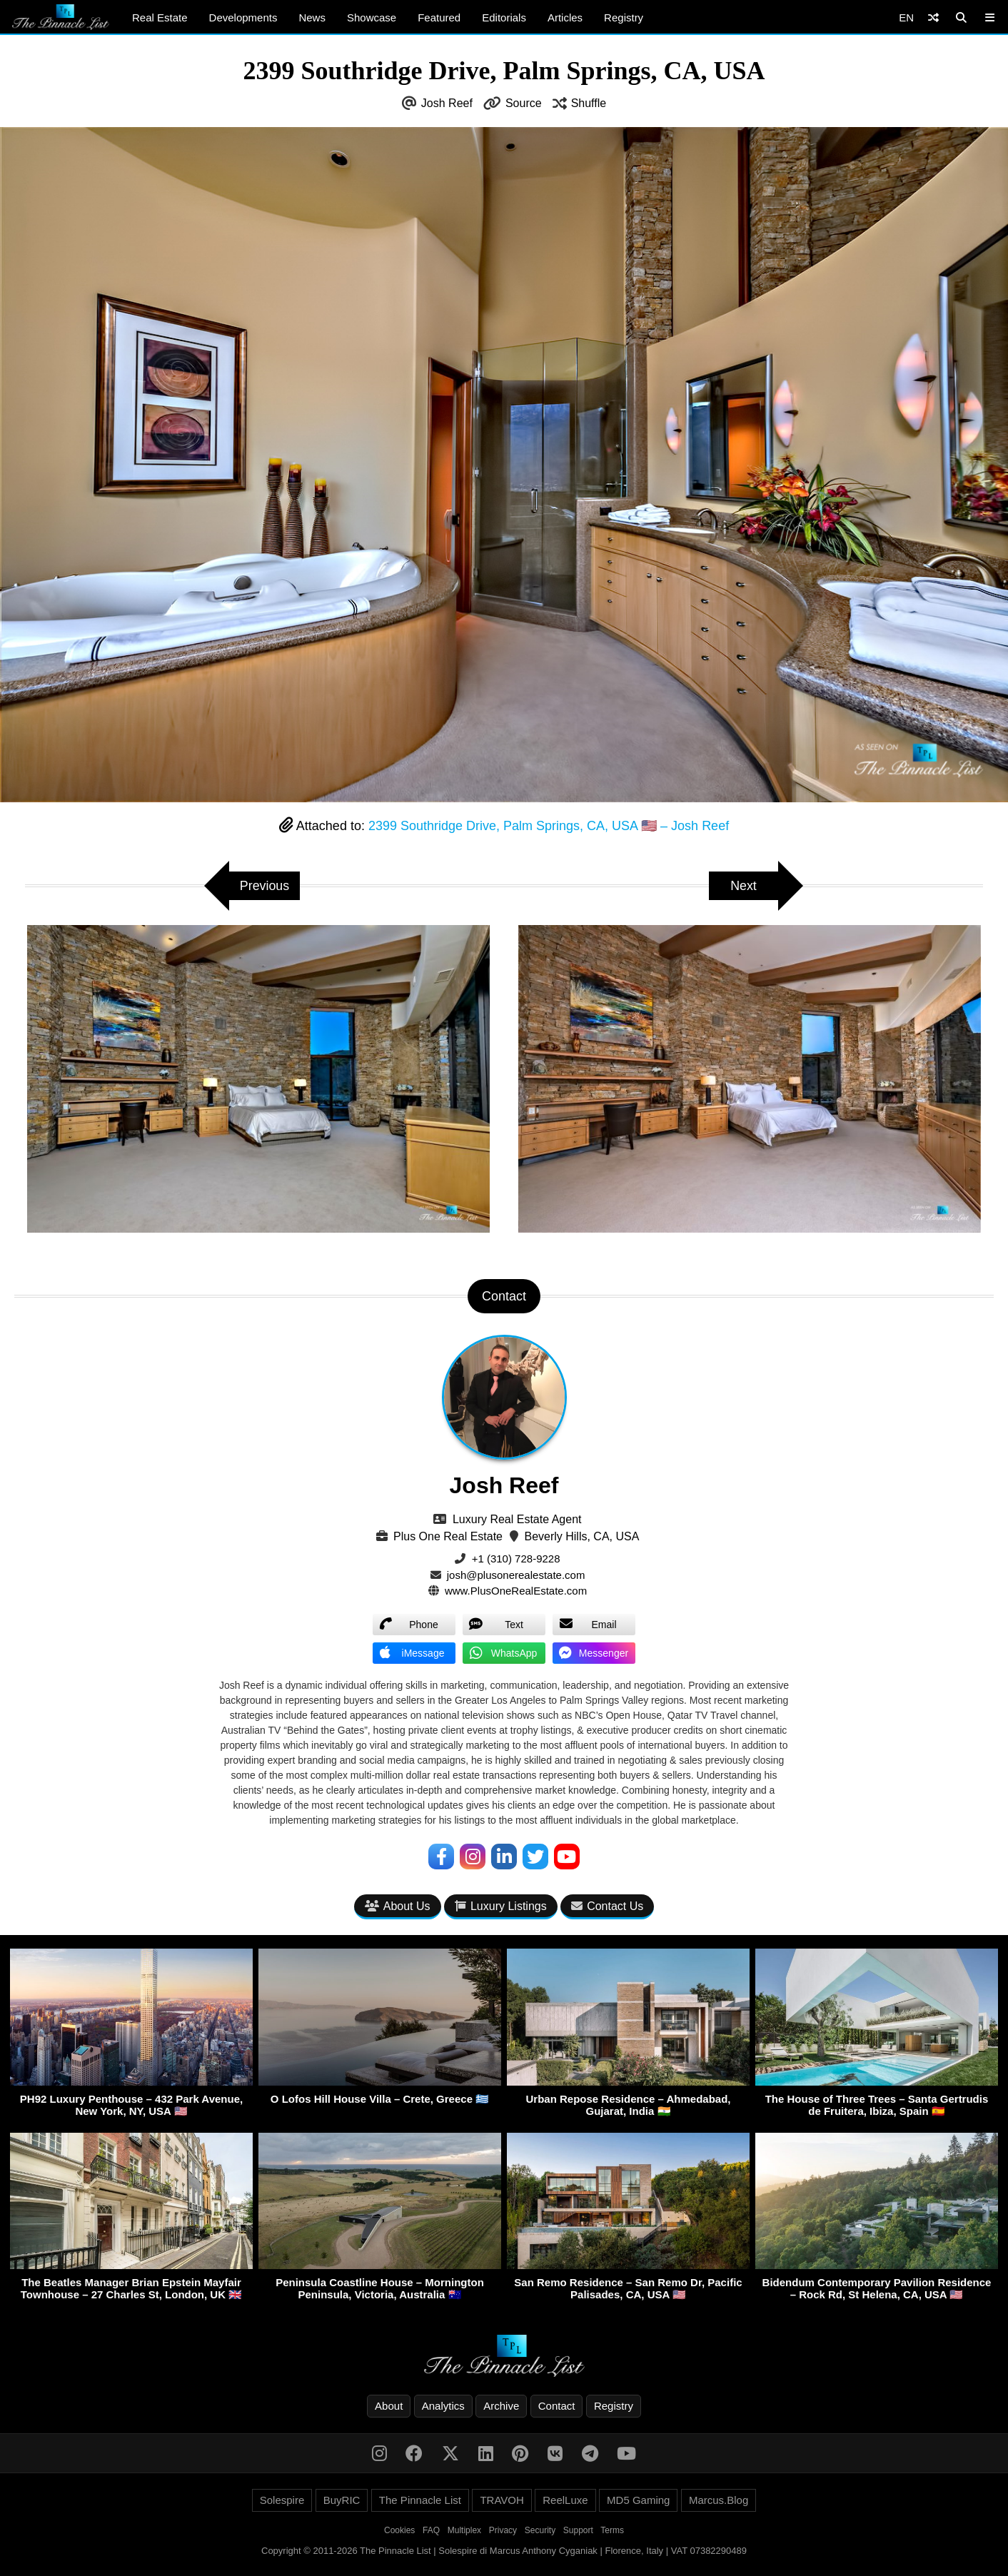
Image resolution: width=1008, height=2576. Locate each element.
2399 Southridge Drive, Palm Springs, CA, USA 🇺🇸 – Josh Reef (548, 826)
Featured (439, 17)
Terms (612, 2530)
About (389, 2406)
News (312, 17)
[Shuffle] (933, 17)
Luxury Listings (501, 1907)
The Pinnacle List (420, 2500)
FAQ (431, 2530)
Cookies (399, 2530)
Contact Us (607, 1907)
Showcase (371, 17)
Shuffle (589, 103)
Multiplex (464, 2530)
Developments (243, 17)
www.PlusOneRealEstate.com (516, 1591)
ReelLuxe (565, 2500)
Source (523, 103)
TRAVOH (501, 2500)
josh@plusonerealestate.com (516, 1575)
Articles (565, 17)
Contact (556, 2406)
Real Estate (160, 17)
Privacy (503, 2530)
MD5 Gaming (638, 2500)
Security (540, 2530)
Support (578, 2530)
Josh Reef (447, 103)
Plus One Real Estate (448, 1536)
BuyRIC (342, 2500)
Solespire (282, 2500)
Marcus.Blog (718, 2500)
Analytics (443, 2406)
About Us (397, 1907)
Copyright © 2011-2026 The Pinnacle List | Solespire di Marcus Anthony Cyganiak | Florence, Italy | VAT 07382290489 (504, 2550)
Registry (623, 17)
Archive (501, 2406)
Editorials (504, 17)
